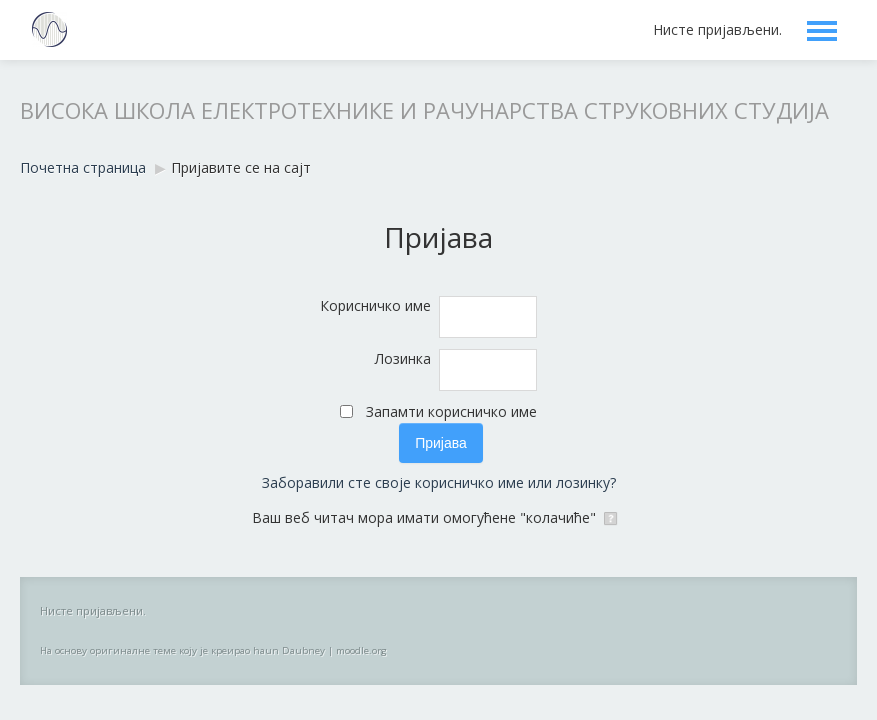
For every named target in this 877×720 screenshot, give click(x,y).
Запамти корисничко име (451, 411)
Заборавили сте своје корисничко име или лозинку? (439, 482)
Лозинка (403, 358)
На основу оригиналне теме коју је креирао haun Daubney (182, 650)
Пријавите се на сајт (241, 167)
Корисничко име (375, 305)
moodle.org (361, 650)
